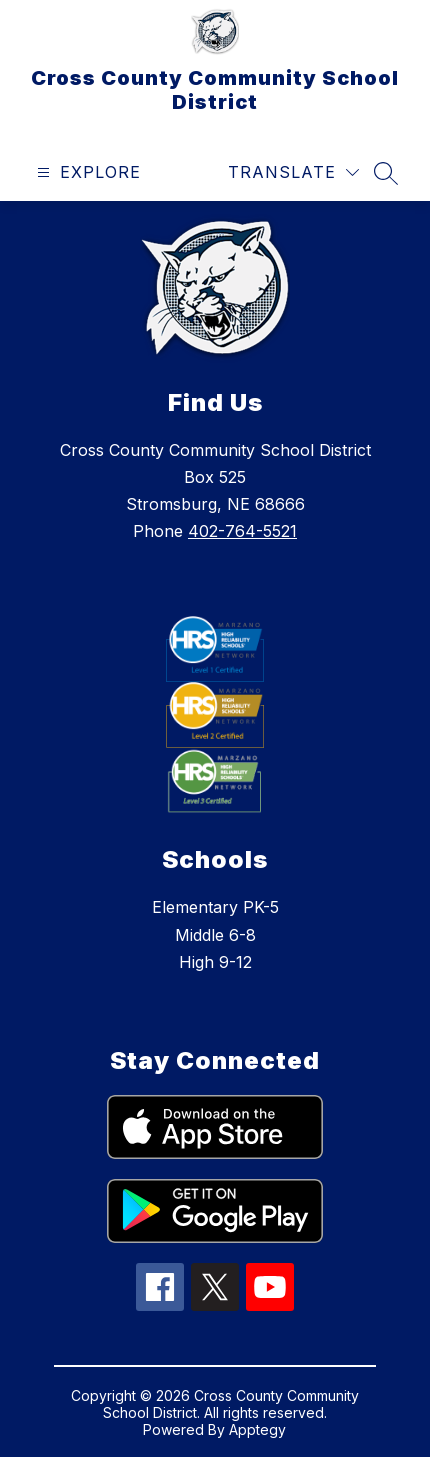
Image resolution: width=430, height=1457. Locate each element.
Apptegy (257, 1429)
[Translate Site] (293, 172)
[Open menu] (86, 172)
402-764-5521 (242, 531)
